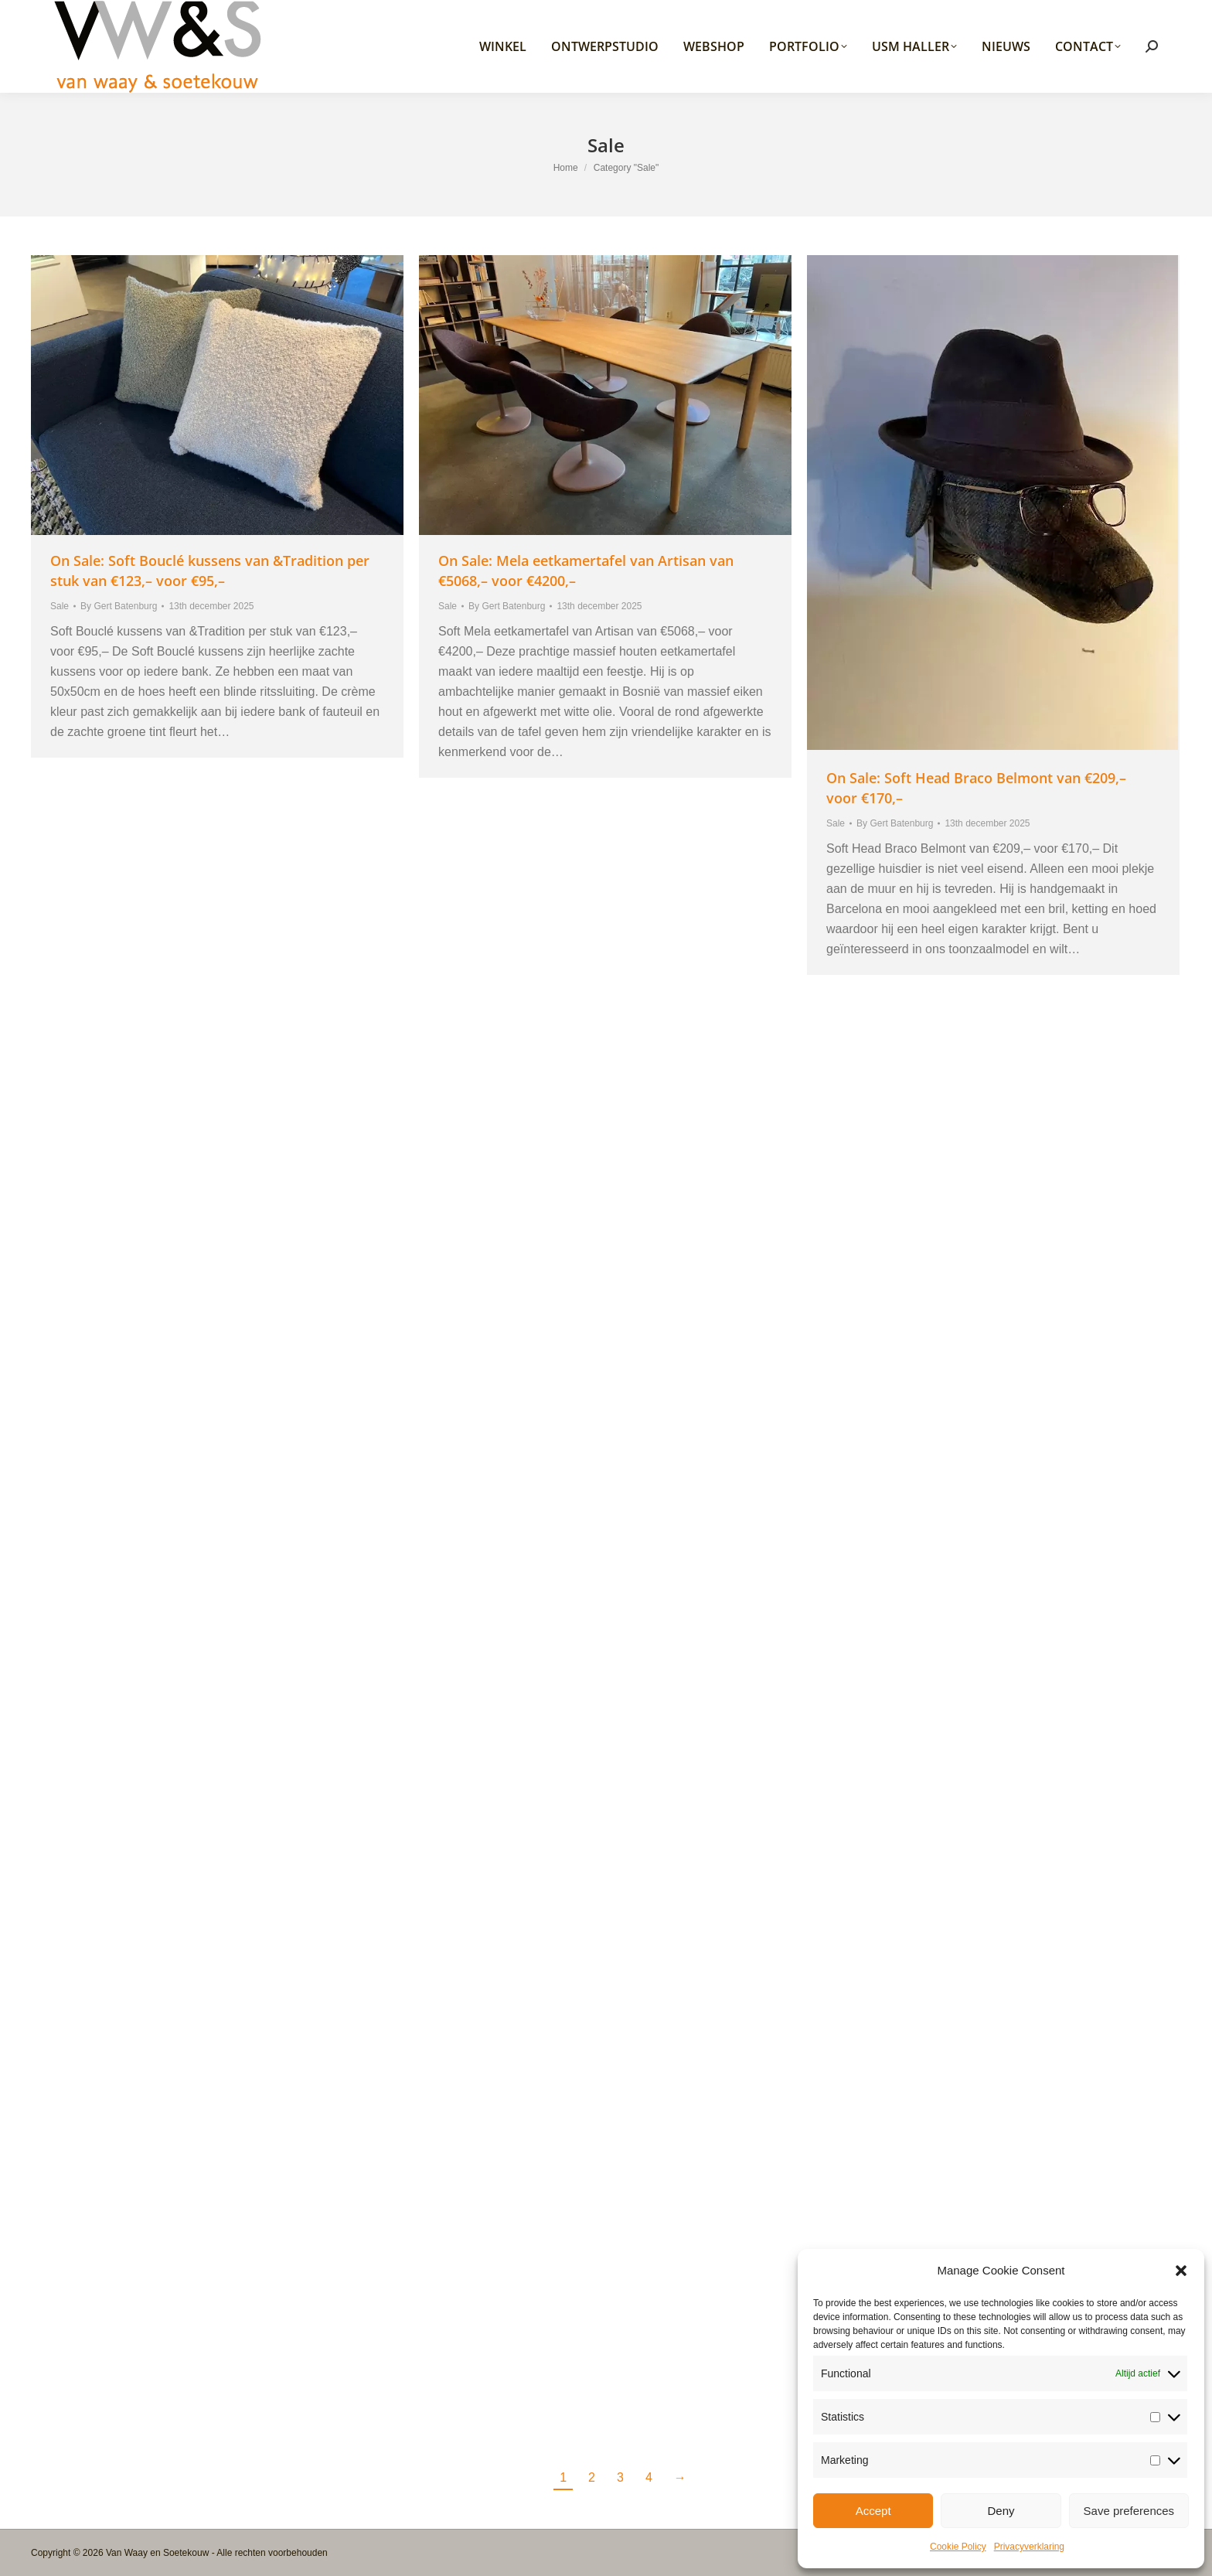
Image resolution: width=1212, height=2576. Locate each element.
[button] (1181, 2270)
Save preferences (1129, 2510)
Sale (59, 606)
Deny (1000, 2510)
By (118, 606)
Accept (873, 2510)
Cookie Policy (958, 2546)
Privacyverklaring (1029, 2546)
